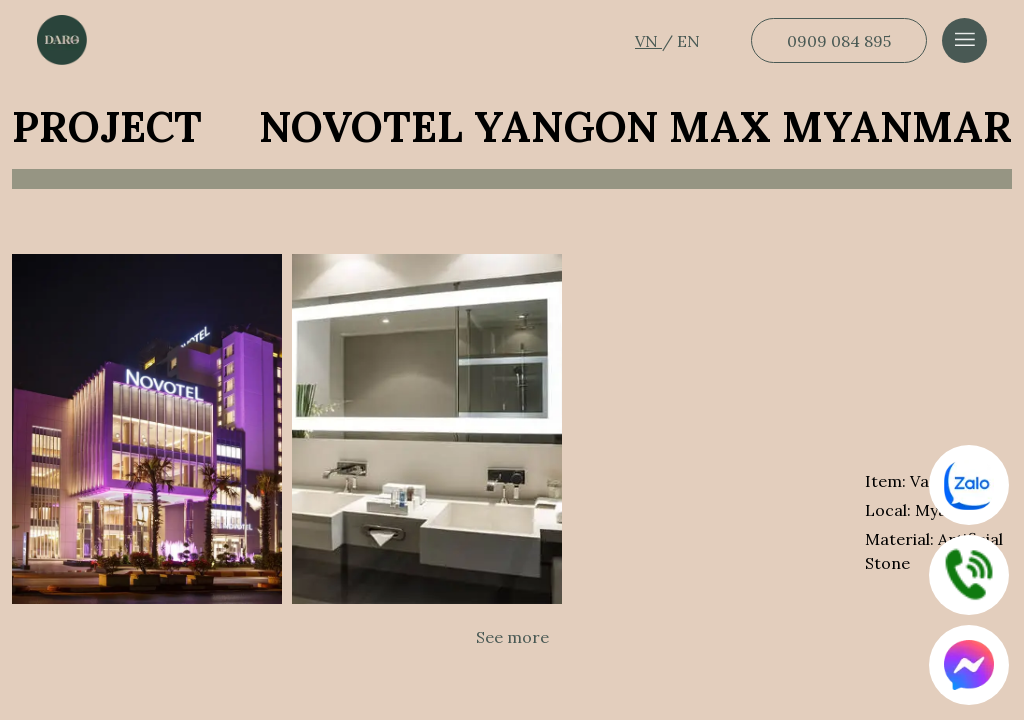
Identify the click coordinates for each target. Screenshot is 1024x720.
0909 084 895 (839, 41)
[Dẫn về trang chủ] (62, 40)
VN (648, 41)
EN (688, 41)
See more (512, 637)
